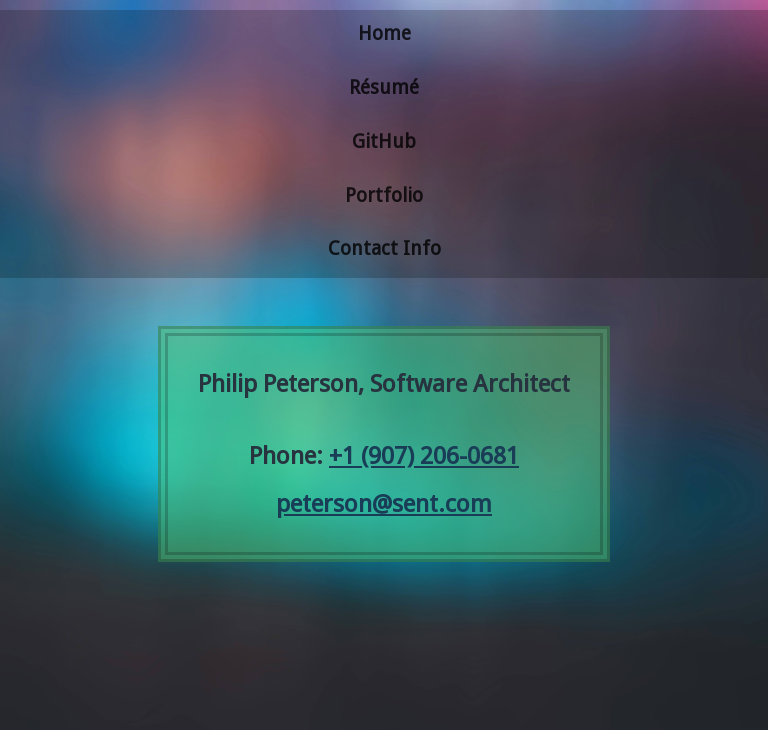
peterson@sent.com (384, 504)
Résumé (384, 87)
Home (384, 33)
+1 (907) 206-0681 (424, 456)
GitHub (384, 141)
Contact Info (384, 248)
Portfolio (384, 195)
